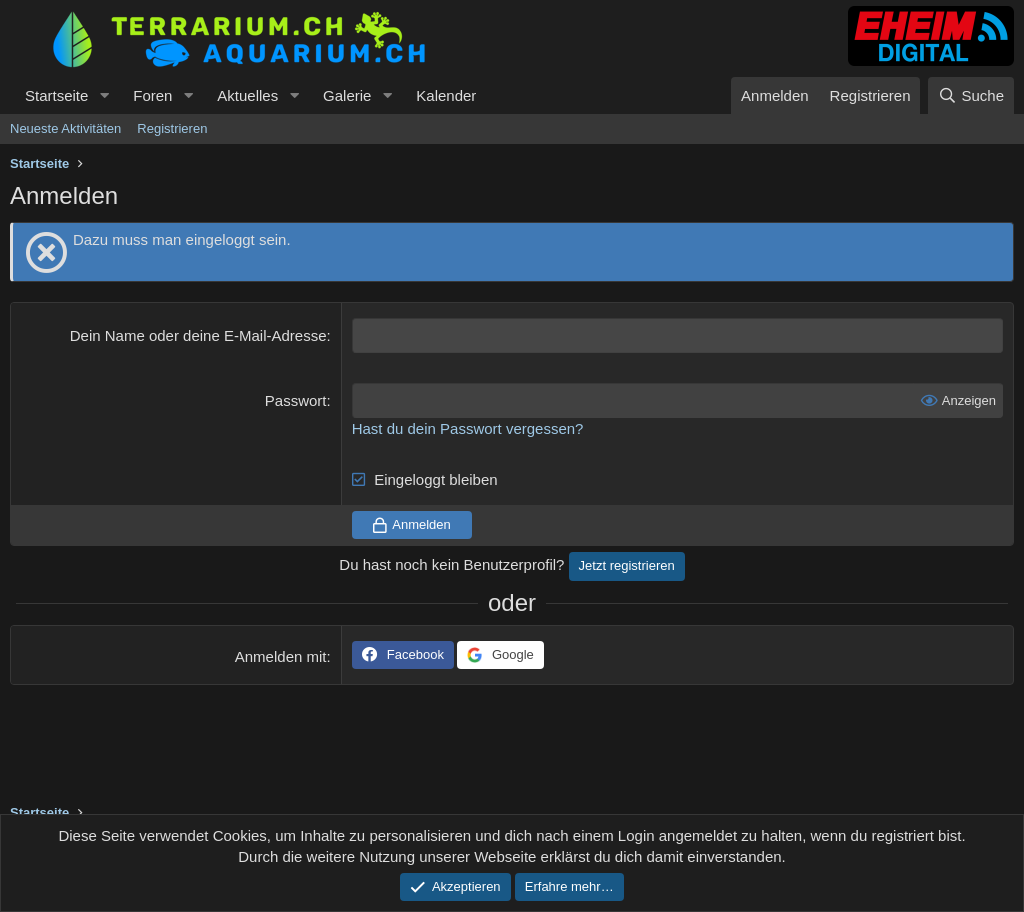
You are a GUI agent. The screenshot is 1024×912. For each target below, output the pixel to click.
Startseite (56, 95)
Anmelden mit (281, 656)
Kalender (446, 95)
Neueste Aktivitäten (65, 128)
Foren (152, 95)
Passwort (296, 400)
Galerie (347, 95)
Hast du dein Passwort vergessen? (468, 428)
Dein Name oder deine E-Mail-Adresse (198, 335)
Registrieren (172, 128)
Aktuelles (247, 95)
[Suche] (971, 95)
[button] (104, 95)
